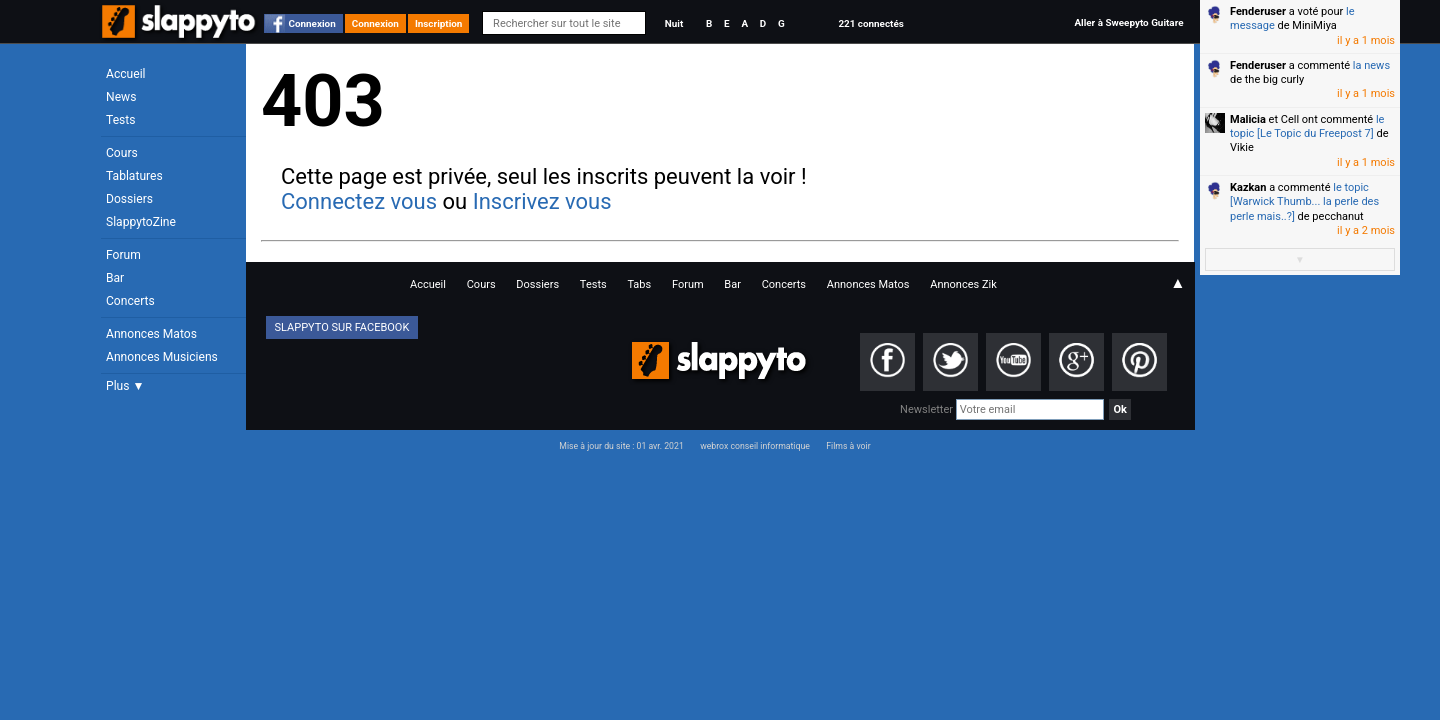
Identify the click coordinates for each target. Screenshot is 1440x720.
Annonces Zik (963, 284)
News (121, 97)
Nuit (674, 23)
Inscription (439, 23)
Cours (122, 153)
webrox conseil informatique (755, 446)
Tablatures (134, 176)
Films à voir (848, 446)
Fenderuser (1258, 11)
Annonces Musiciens (162, 357)
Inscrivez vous (542, 201)
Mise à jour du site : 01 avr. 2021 (621, 446)
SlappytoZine (141, 222)
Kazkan (1248, 187)
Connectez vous (359, 201)
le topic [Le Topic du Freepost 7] (1307, 126)
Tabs (639, 284)
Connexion (312, 23)
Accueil (126, 74)
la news (1371, 65)
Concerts (130, 301)
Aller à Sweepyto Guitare (1128, 22)
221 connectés (870, 23)
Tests (120, 120)
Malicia (1248, 119)
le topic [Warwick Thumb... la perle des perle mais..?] (1304, 202)
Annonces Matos (151, 334)
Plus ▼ (125, 386)
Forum (123, 255)
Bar (115, 278)
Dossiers (129, 199)
